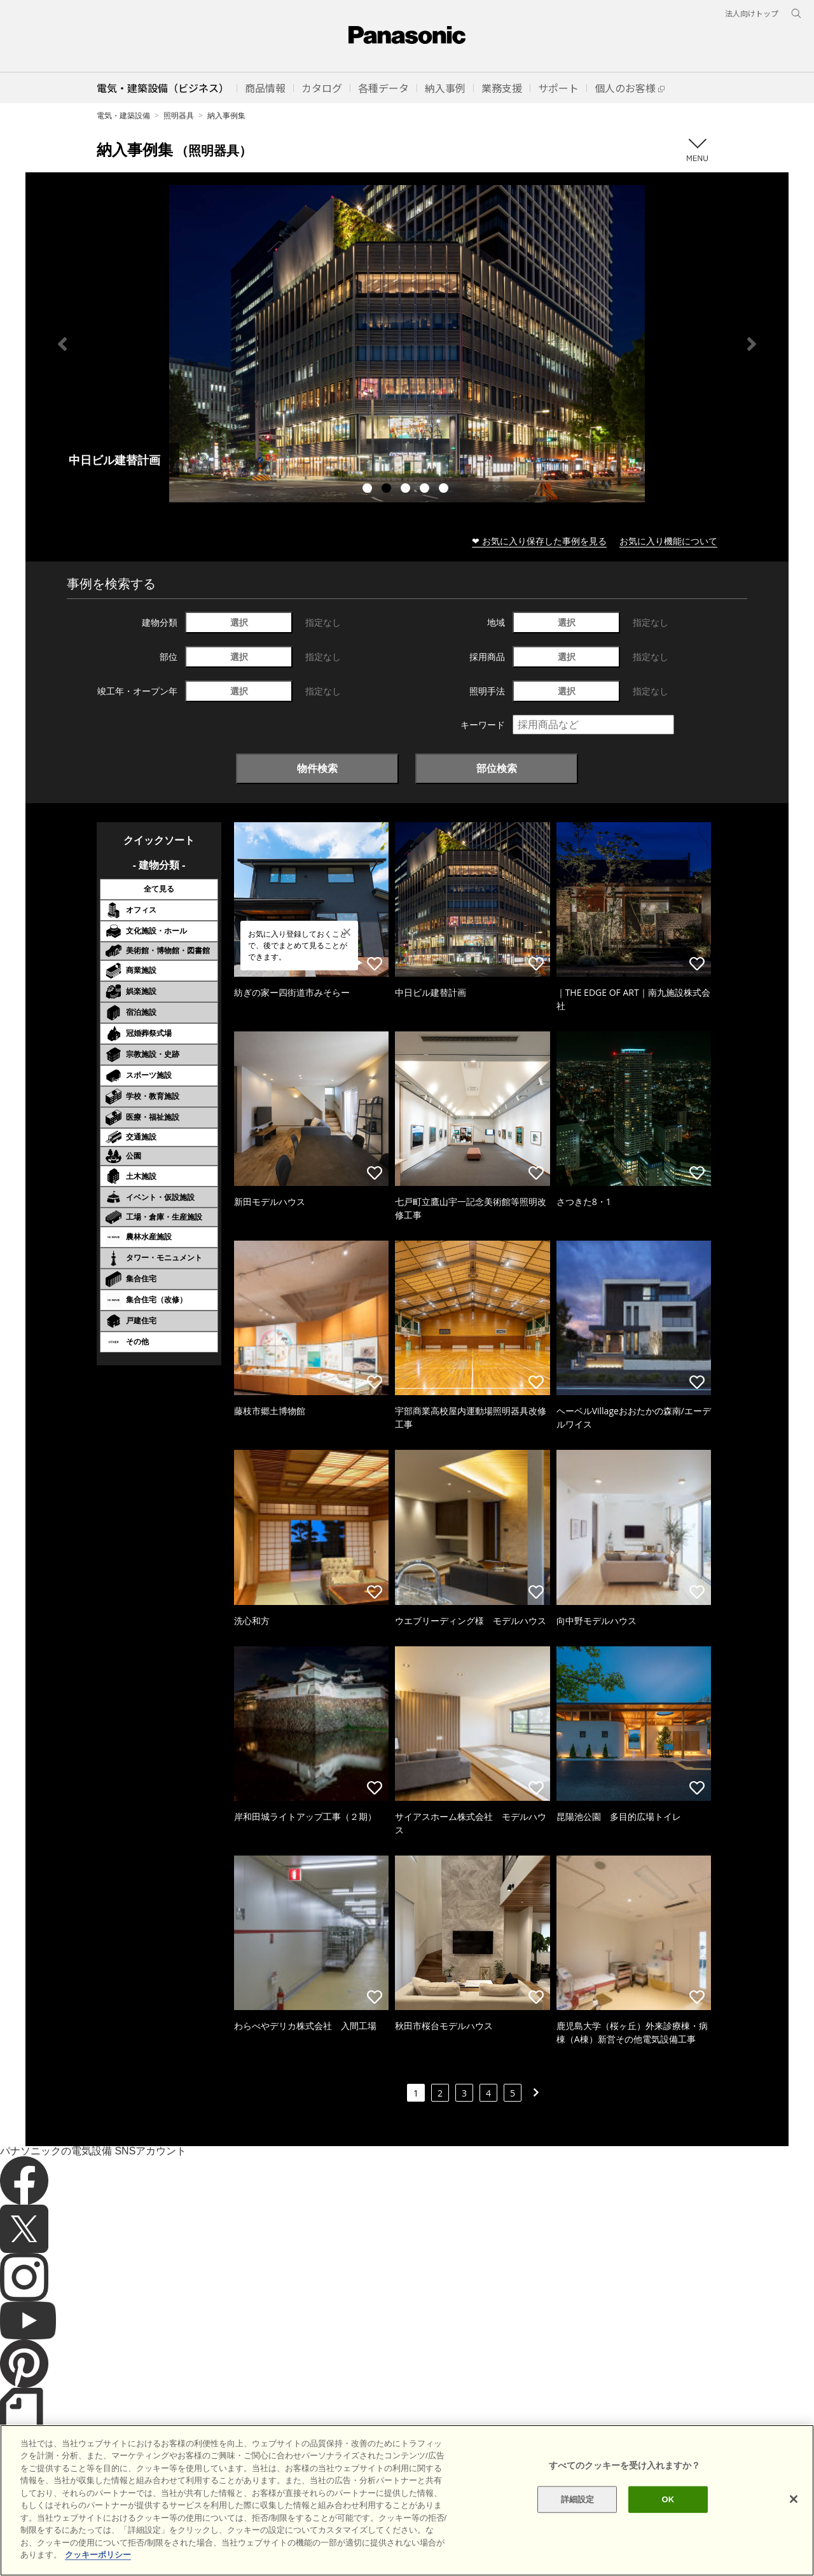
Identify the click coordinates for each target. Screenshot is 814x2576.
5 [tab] (445, 489)
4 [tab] (426, 489)
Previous (62, 344)
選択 (239, 622)
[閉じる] (794, 2499)
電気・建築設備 (123, 115)
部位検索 (496, 768)
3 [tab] (407, 489)
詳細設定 (578, 2499)
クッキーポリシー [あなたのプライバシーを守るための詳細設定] (98, 2554)
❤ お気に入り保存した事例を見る (539, 541)
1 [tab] (368, 489)
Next (751, 344)
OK (667, 2499)
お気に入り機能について (668, 541)
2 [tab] (388, 489)
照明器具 (178, 115)
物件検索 (317, 768)
